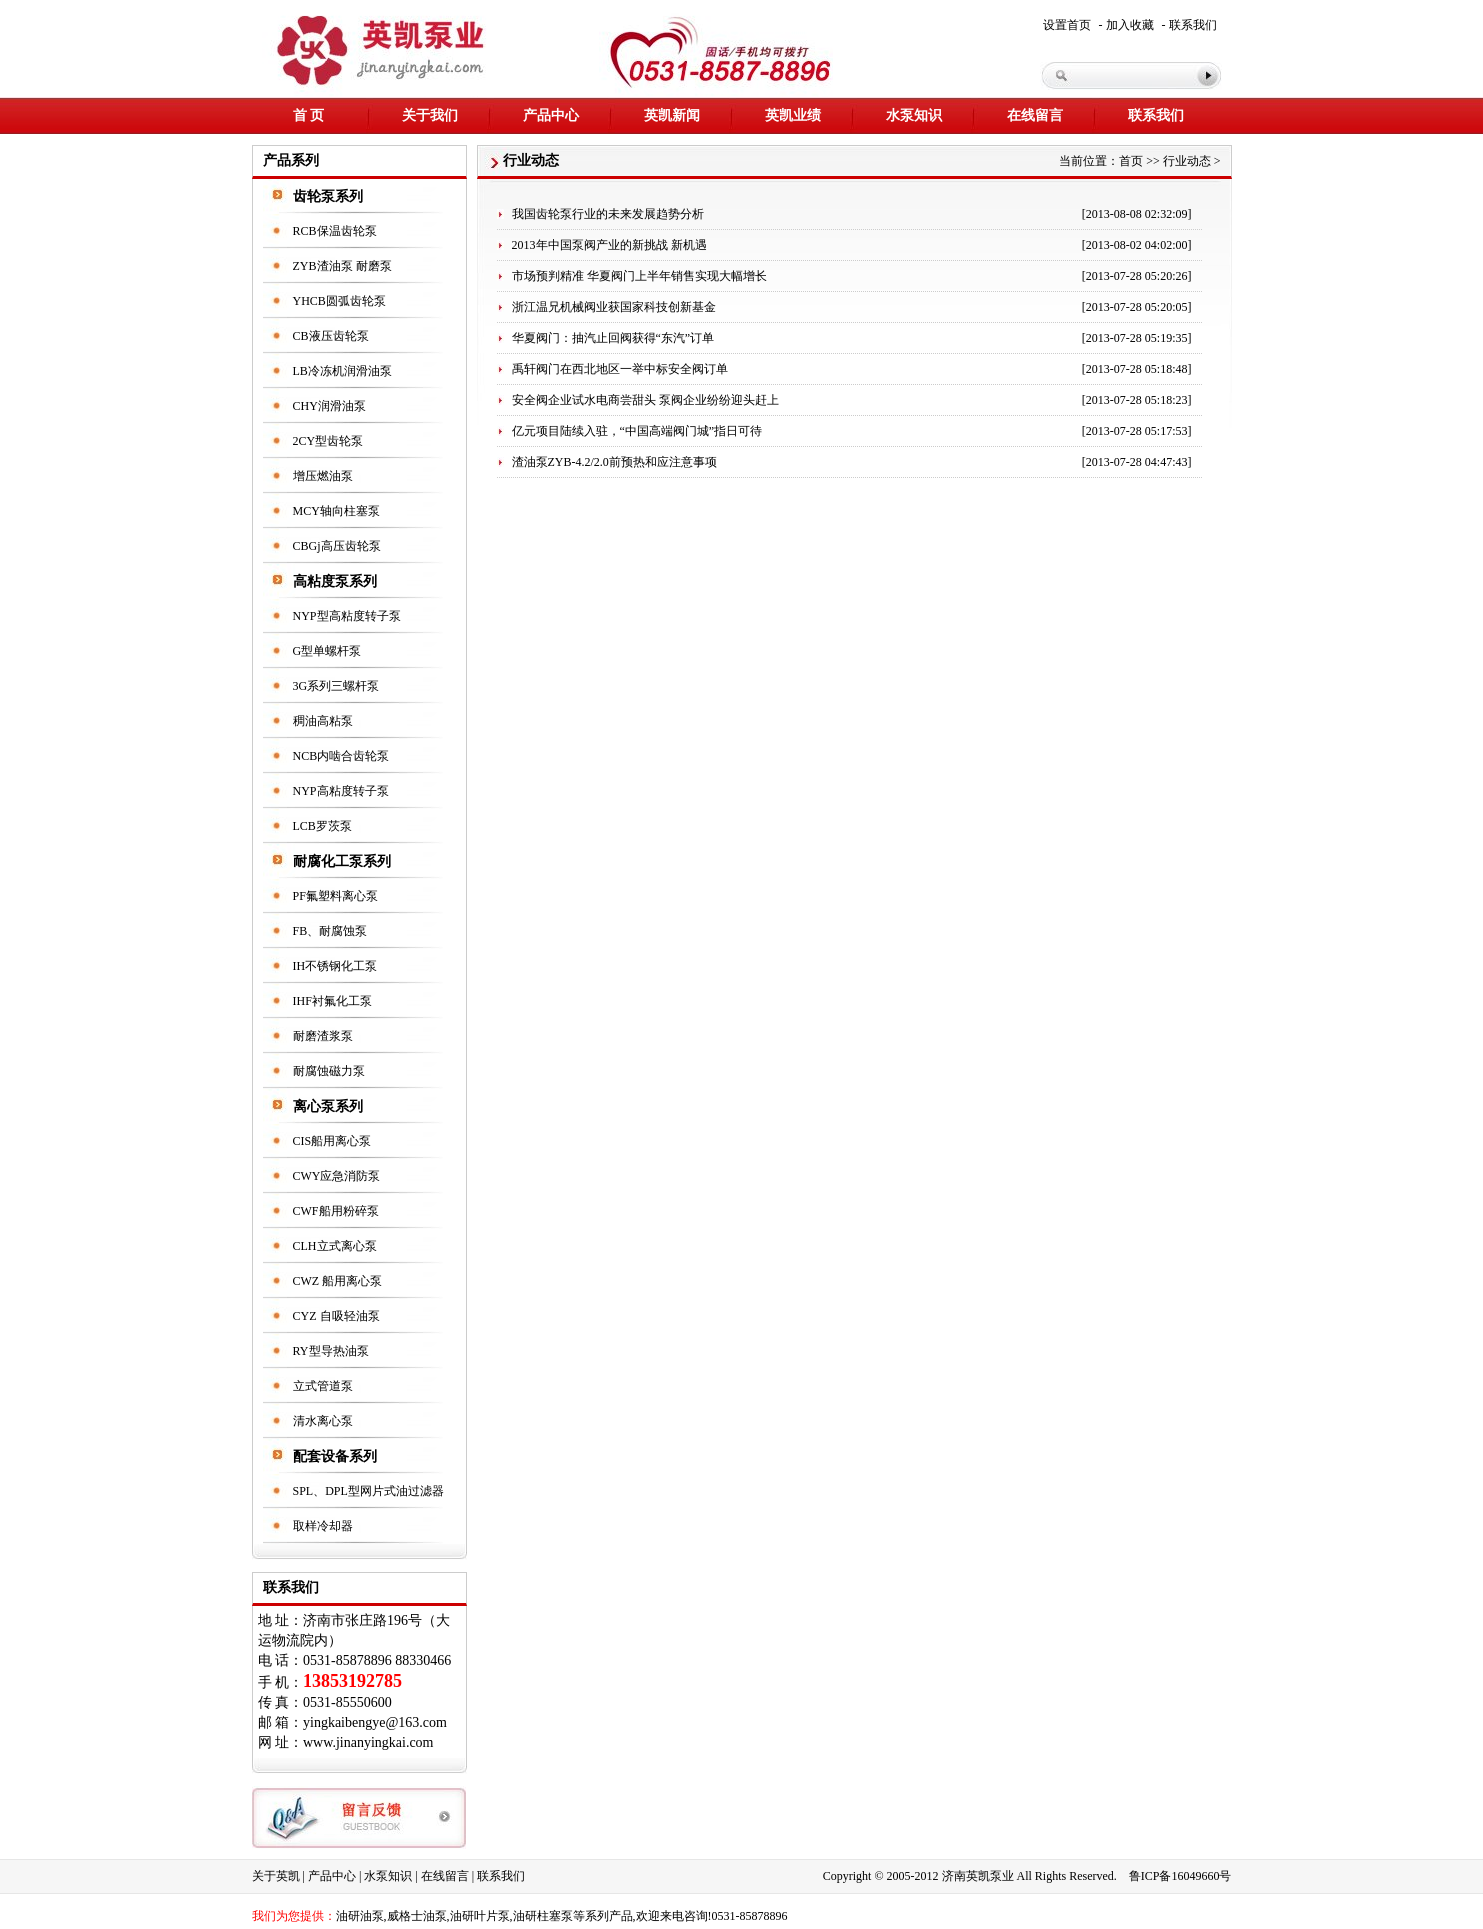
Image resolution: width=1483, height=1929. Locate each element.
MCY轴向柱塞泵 (336, 511)
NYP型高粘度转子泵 (347, 616)
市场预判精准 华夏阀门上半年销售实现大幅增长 (639, 276)
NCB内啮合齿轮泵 (341, 756)
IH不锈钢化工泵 (335, 966)
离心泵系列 (328, 1106)
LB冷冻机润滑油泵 (342, 371)
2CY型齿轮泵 (328, 441)
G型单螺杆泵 (327, 651)
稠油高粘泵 (323, 721)
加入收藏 (1130, 25)
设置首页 (1067, 25)
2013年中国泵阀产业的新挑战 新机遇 (609, 245)
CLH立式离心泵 (335, 1246)
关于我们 (430, 115)
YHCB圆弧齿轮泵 (339, 301)
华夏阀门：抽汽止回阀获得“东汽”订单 (613, 338)
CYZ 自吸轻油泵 (336, 1316)
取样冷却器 (323, 1526)
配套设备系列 (335, 1456)
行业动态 (1187, 161)
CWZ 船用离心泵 (338, 1281)
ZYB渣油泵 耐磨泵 (342, 266)
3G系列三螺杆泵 (336, 686)
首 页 (309, 115)
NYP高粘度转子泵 (341, 791)
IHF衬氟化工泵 (332, 1001)
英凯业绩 (793, 115)
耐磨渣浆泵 (323, 1036)
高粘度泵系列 (335, 581)
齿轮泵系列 (328, 196)
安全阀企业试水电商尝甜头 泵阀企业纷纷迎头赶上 (645, 400)
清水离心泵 (323, 1421)
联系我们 (1193, 25)
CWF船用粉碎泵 (336, 1211)
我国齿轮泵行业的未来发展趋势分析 (608, 214)
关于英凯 (276, 1876)
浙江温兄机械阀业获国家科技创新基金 (614, 307)
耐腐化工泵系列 (342, 861)
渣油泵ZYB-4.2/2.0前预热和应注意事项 (614, 462)
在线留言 (1035, 115)
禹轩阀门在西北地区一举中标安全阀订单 (620, 369)
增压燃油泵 (323, 476)
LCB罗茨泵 (322, 826)
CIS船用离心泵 (332, 1141)
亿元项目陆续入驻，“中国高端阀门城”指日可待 (637, 431)
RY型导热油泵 (331, 1351)
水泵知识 (914, 115)
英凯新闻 (672, 115)
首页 (1131, 161)
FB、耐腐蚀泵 (330, 931)
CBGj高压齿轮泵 (337, 546)
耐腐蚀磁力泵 (329, 1071)
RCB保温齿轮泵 (335, 231)
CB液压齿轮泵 (331, 336)
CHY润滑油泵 (329, 406)
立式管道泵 (323, 1386)
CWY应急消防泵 (337, 1176)
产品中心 (551, 115)
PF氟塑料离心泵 (335, 896)
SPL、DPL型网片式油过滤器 (368, 1491)
